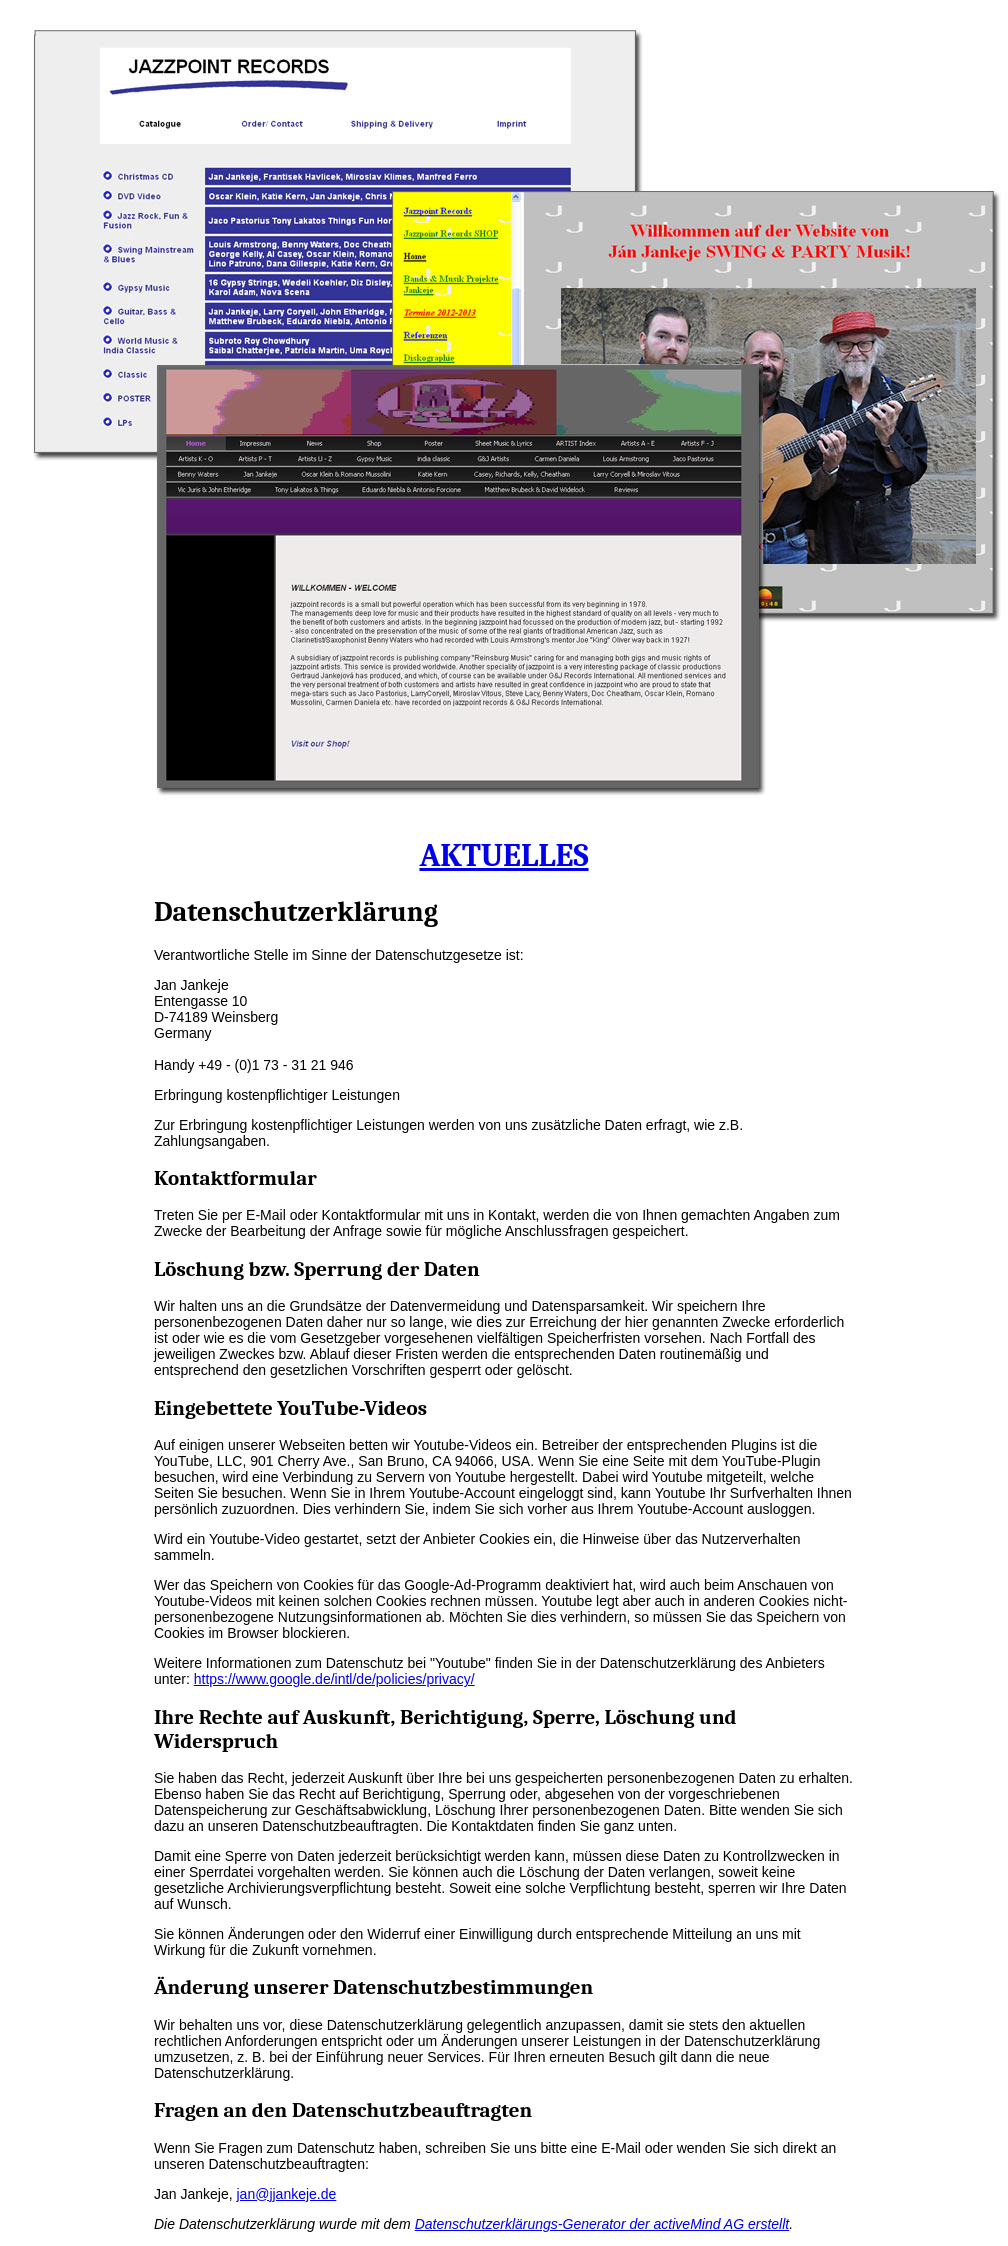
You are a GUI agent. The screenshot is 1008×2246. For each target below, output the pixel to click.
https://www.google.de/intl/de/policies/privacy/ (334, 1679)
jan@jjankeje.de (287, 2194)
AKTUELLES (503, 855)
